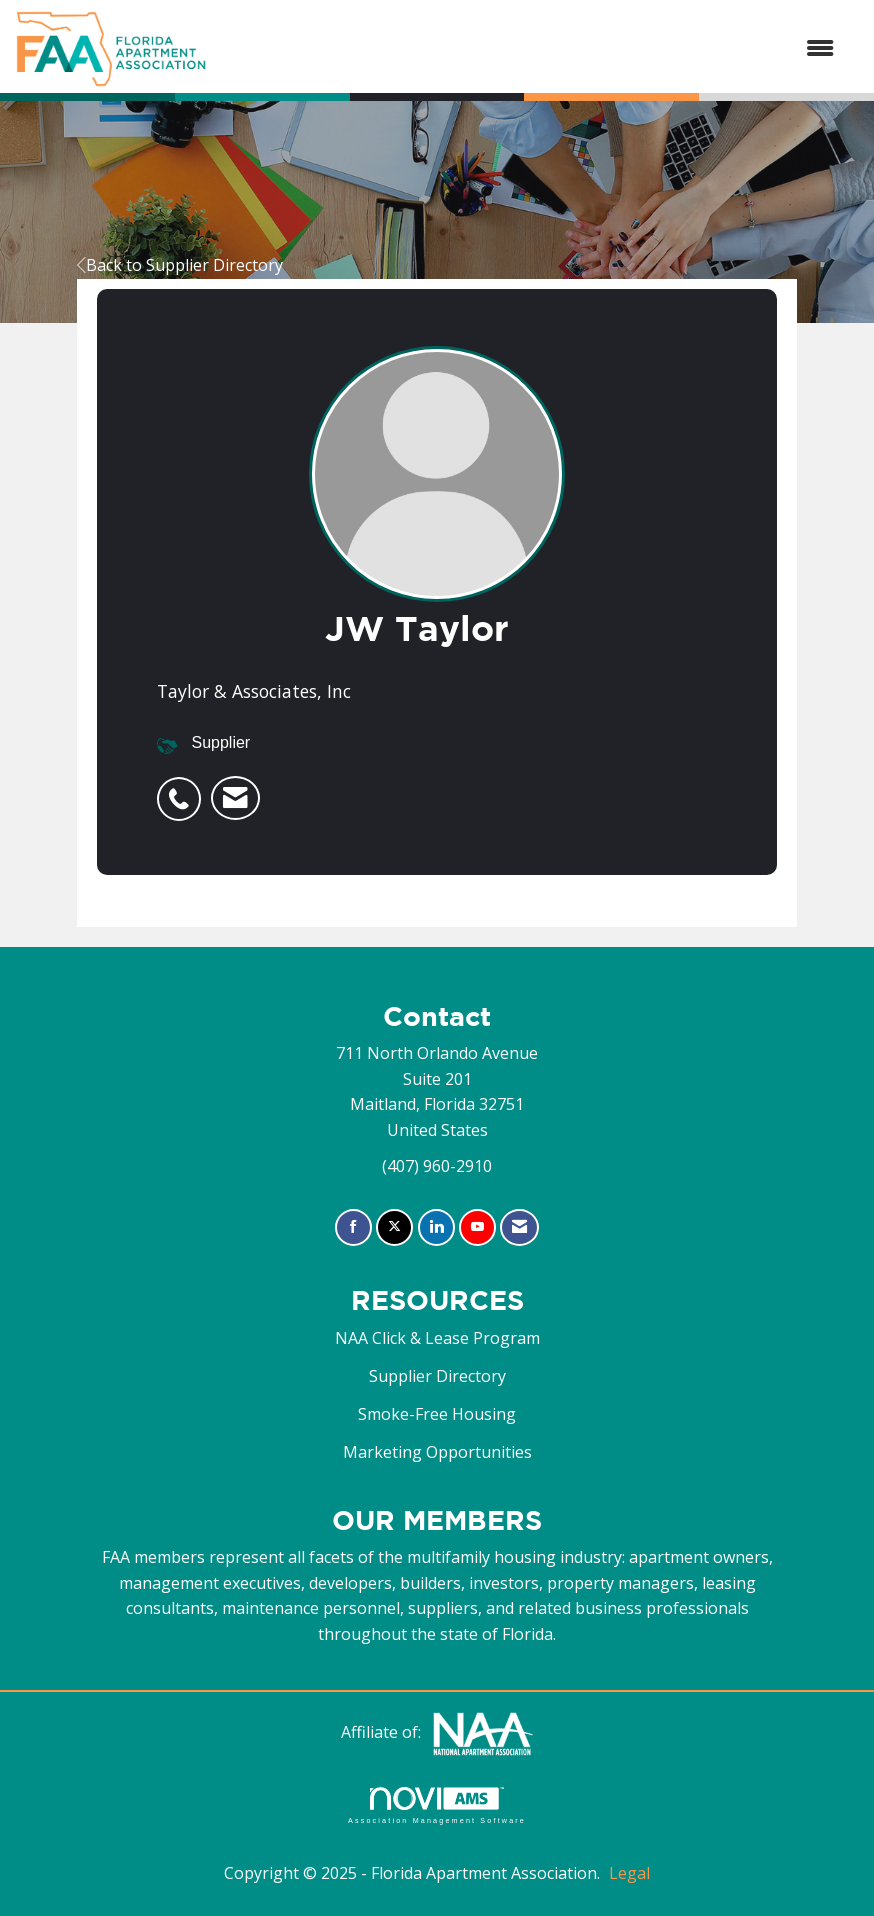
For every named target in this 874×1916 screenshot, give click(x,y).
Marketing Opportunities (437, 1452)
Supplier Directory (437, 1376)
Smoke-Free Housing (437, 1414)
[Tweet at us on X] (394, 1227)
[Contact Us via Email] (519, 1227)
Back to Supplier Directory (180, 265)
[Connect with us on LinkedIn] (436, 1227)
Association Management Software (437, 1805)
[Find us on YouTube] (477, 1227)
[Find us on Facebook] (353, 1227)
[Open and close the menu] (530, 49)
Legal (629, 1873)
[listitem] (184, 788)
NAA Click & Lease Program (437, 1338)
